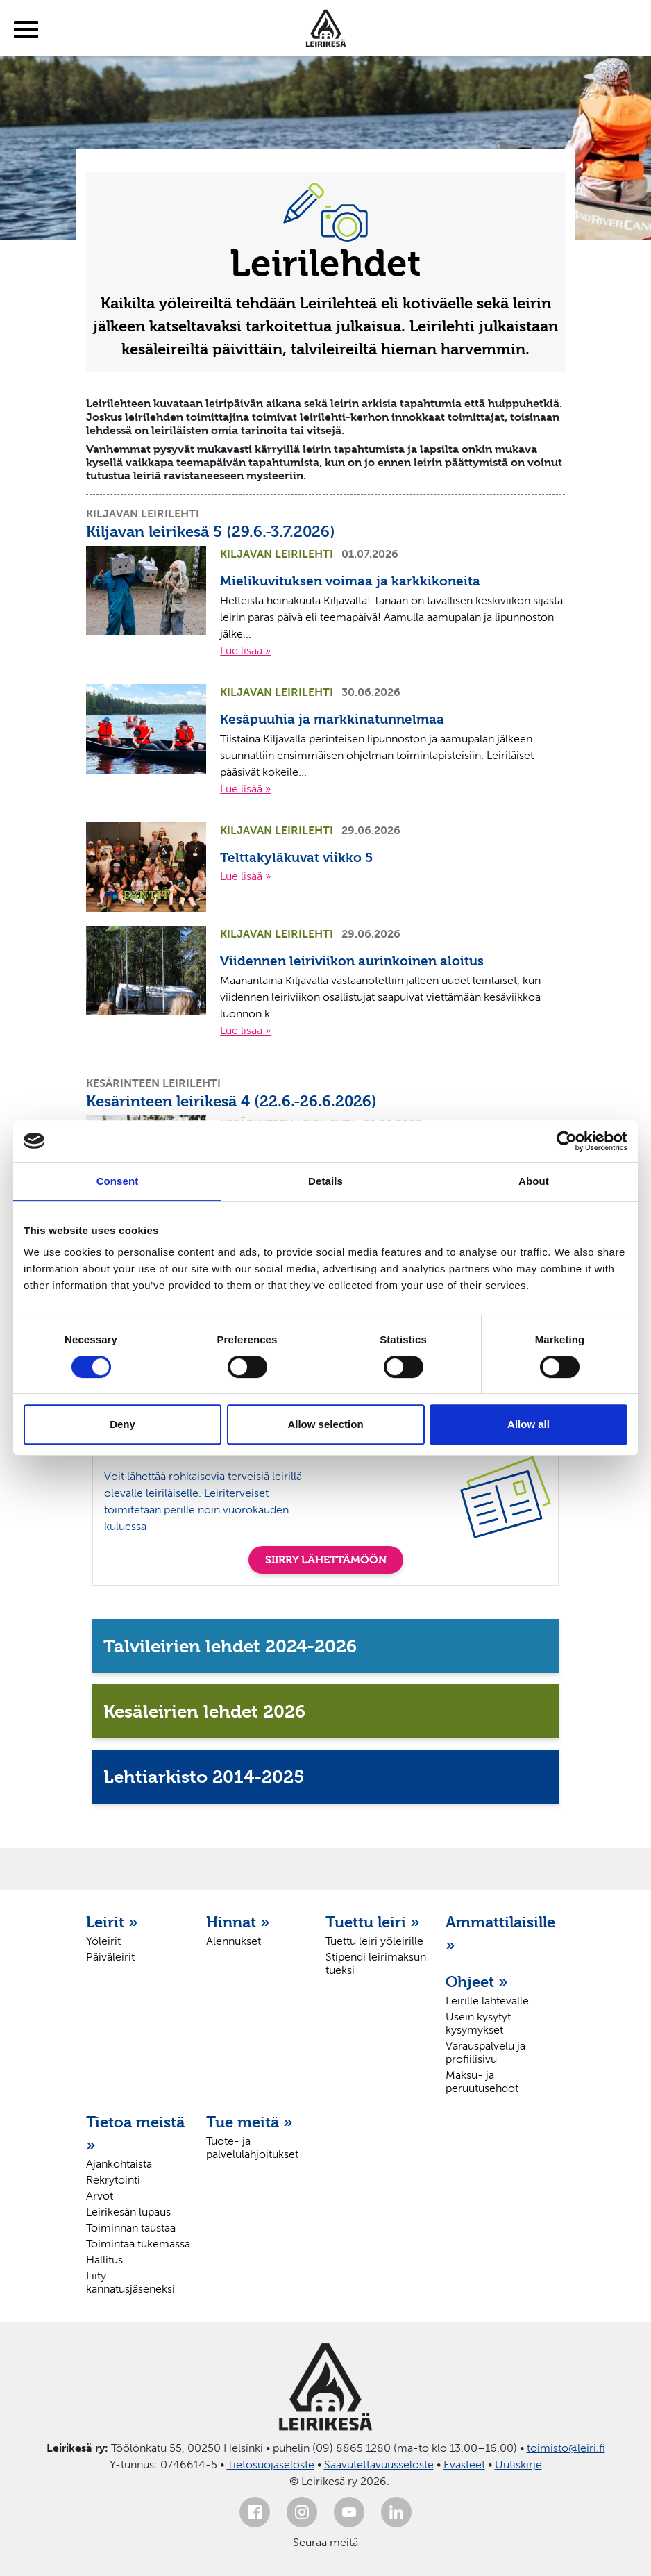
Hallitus (104, 2259)
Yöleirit (103, 1940)
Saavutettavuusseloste (379, 2464)
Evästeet (464, 2464)
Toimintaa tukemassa (138, 2243)
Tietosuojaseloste (270, 2464)
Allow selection (325, 1424)
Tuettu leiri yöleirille (374, 1940)
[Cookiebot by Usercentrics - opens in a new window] (566, 1141)
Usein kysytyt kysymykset (478, 2023)
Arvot (99, 2195)
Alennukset (233, 1940)
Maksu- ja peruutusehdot (482, 2081)
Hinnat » (238, 1922)
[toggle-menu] (26, 30)
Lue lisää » (245, 650)
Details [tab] (325, 1181)
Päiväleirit (110, 1956)
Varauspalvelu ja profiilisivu (485, 2052)
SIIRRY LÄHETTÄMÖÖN (326, 1559)
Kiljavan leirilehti (142, 513)
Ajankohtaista (119, 2163)
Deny (122, 1424)
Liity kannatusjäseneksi (130, 2282)
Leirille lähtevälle (487, 2000)
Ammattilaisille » (499, 1933)
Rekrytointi (113, 2179)
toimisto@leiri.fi (566, 2447)
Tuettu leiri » (373, 1922)
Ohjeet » (477, 1981)
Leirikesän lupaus (128, 2211)
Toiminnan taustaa (131, 2227)
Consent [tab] (117, 1181)
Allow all (528, 1424)
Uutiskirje (518, 2464)
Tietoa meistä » (135, 2133)
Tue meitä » (249, 2122)
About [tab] (533, 1181)
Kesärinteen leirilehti (153, 1083)
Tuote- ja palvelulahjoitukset (252, 2147)
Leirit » (112, 1922)
